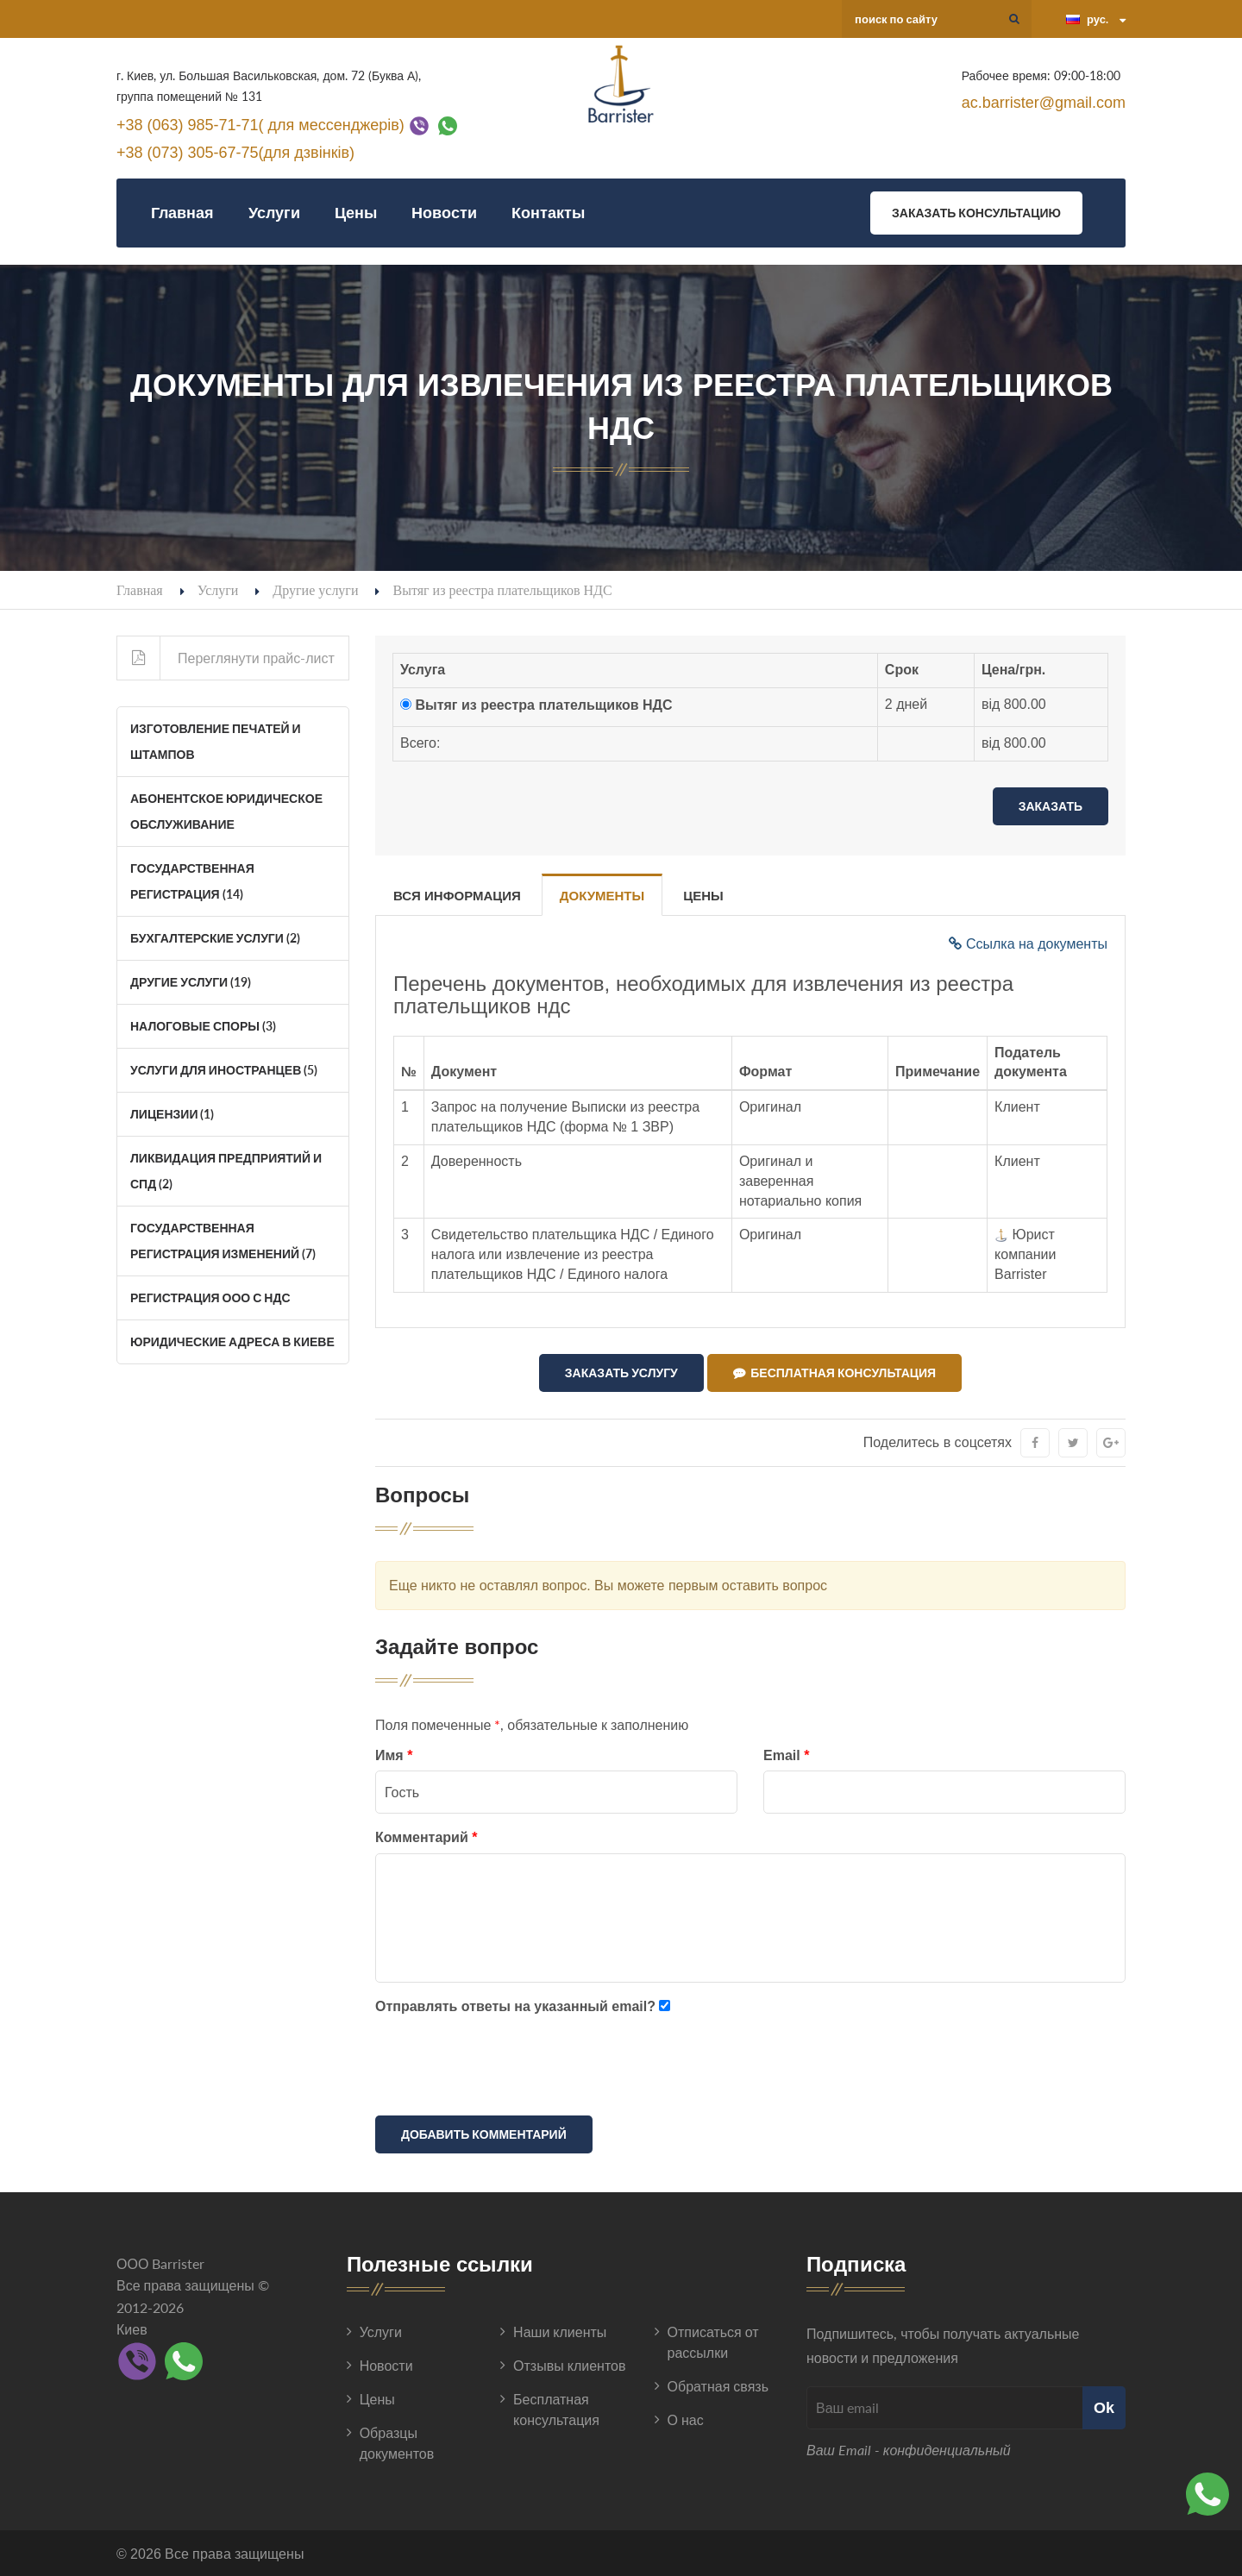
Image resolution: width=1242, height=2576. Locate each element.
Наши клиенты (559, 2330)
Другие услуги (315, 589)
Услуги (274, 213)
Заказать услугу (621, 1372)
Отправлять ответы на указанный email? (515, 2005)
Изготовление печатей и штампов (215, 741)
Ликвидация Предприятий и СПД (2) (226, 1170)
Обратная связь (718, 2385)
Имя (393, 1754)
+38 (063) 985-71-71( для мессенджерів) (260, 124)
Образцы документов (397, 2441)
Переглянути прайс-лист (226, 658)
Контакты (548, 213)
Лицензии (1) (172, 1113)
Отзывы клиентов (569, 2364)
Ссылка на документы (1028, 944)
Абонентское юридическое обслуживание (226, 811)
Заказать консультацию (976, 212)
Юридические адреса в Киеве (232, 1341)
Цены (356, 213)
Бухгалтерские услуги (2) (215, 938)
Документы (602, 895)
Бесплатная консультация (834, 1373)
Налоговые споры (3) (203, 1025)
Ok (1104, 2406)
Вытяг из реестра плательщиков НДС (543, 705)
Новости (444, 213)
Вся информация (457, 895)
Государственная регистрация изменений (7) (223, 1240)
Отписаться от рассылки (713, 2341)
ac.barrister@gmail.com (1044, 102)
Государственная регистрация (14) (192, 881)
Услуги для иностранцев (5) (223, 1069)
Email (786, 1754)
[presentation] (506, 2067)
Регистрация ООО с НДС (210, 1297)
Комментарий (426, 1836)
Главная (182, 213)
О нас (686, 2418)
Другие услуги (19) (190, 982)
